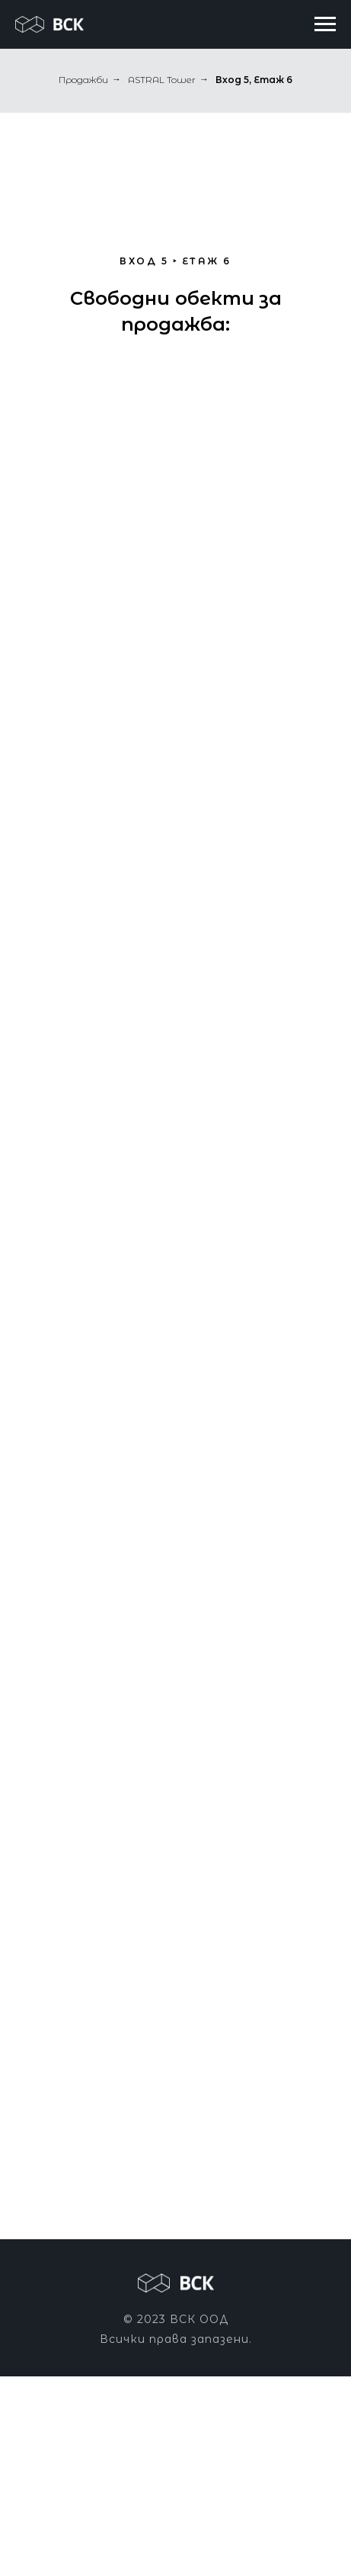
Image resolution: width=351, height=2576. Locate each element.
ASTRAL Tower (162, 79)
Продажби (83, 79)
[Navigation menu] (325, 24)
